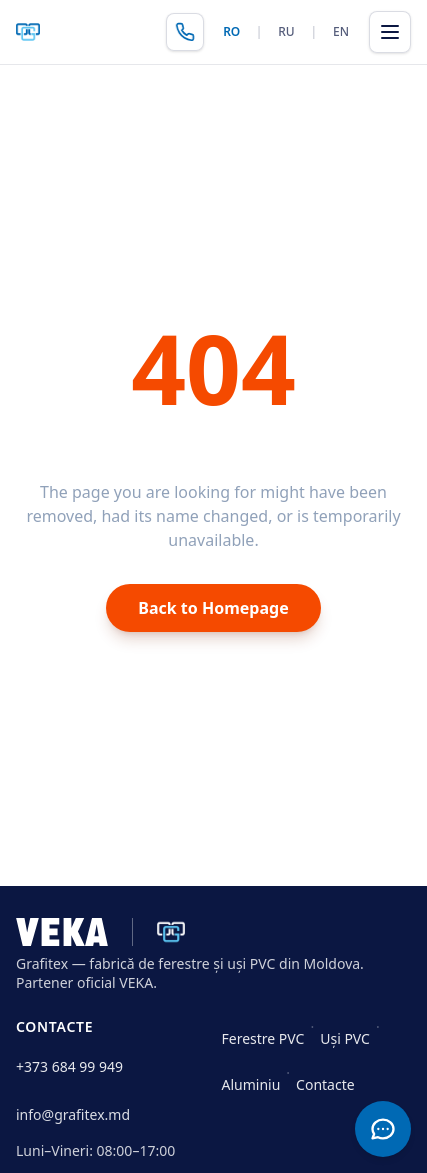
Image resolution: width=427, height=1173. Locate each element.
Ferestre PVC (263, 1038)
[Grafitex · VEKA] (100, 932)
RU (286, 31)
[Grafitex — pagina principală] (28, 32)
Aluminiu (251, 1084)
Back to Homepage (213, 608)
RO (231, 31)
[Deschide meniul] (390, 32)
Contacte (325, 1084)
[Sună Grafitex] (185, 32)
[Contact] (383, 1129)
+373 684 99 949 (69, 1066)
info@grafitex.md (73, 1114)
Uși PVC (345, 1038)
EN (341, 31)
